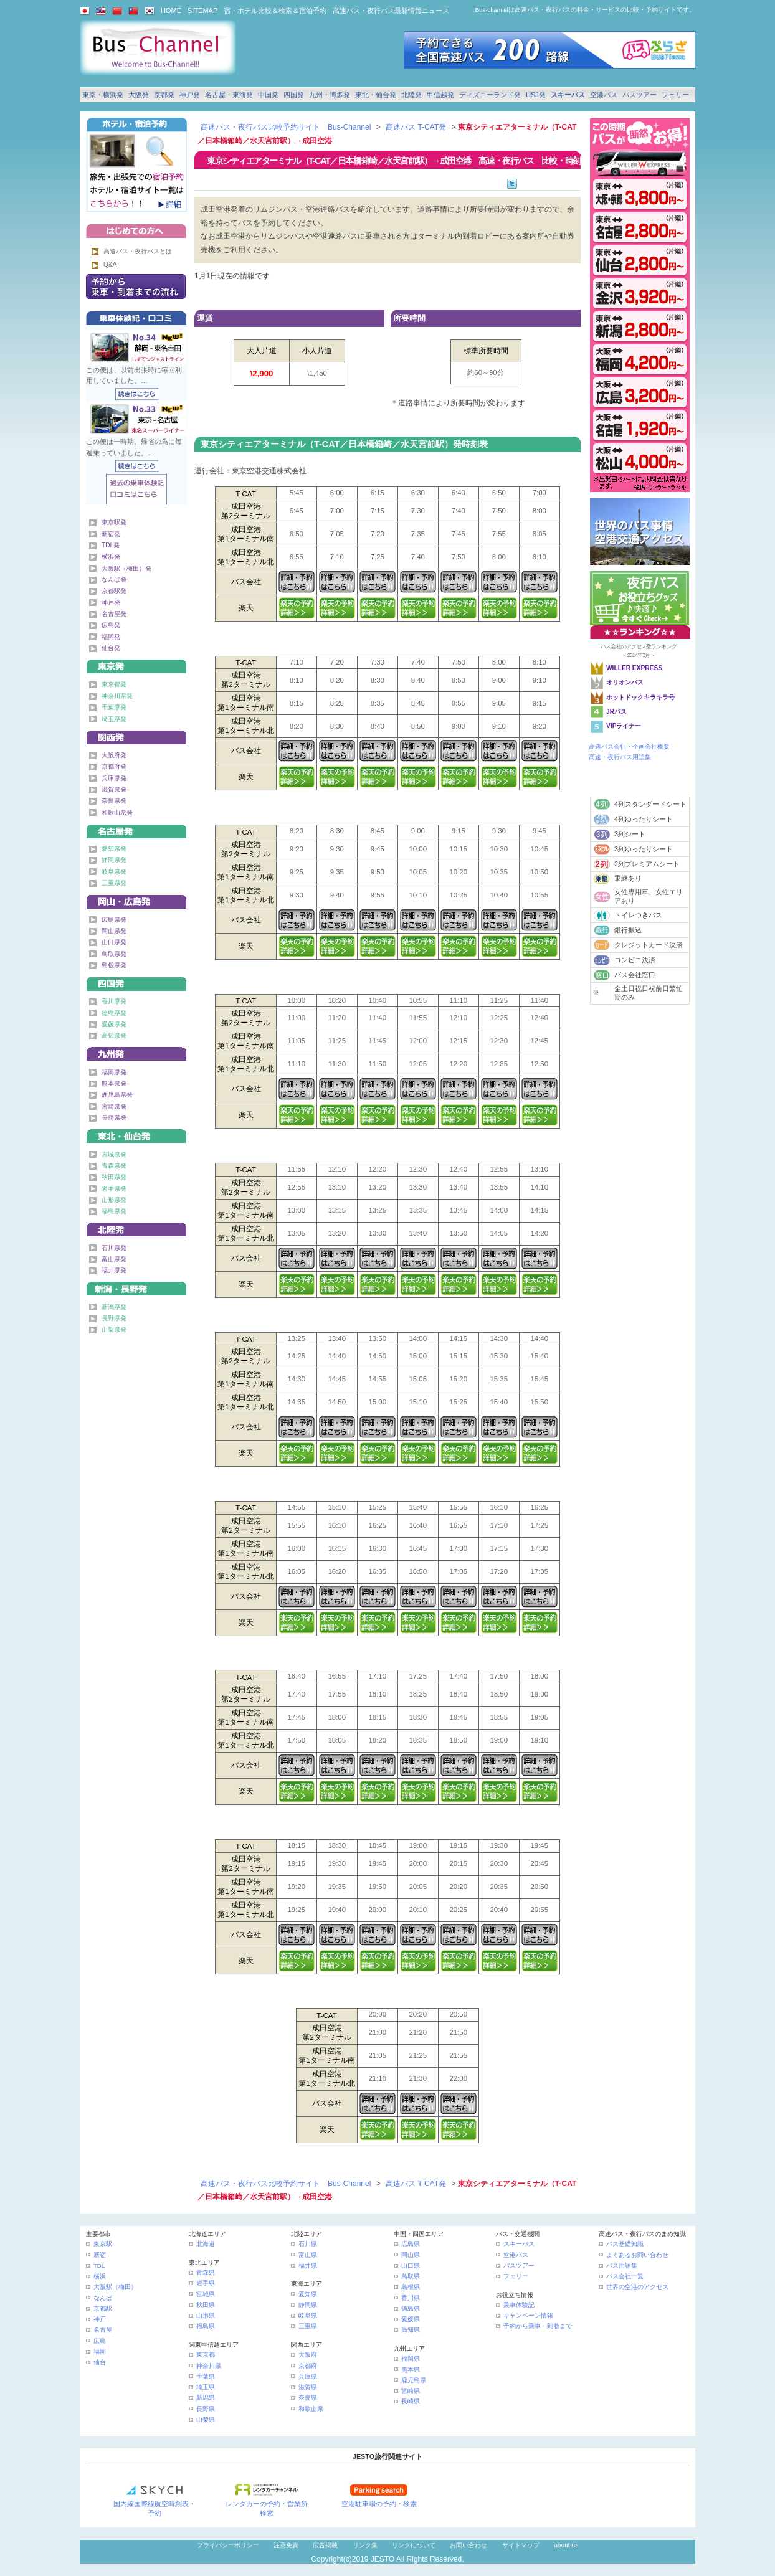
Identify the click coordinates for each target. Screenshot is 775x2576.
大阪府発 (114, 755)
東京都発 (114, 684)
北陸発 (411, 94)
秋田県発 (114, 1176)
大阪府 (307, 2354)
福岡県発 (114, 1072)
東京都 (205, 2354)
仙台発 (111, 648)
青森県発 (114, 1165)
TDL (99, 2265)
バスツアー (639, 94)
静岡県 (307, 2304)
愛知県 (307, 2294)
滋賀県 (307, 2387)
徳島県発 (114, 1013)
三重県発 (114, 882)
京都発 (164, 94)
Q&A (110, 264)
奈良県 (307, 2397)
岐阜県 (307, 2315)
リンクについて (413, 2545)
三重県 (307, 2326)
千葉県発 (114, 707)
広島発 (111, 625)
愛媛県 (410, 2319)
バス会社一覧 (625, 2276)
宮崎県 (410, 2390)
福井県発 (114, 1270)
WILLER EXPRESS (634, 668)
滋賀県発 (114, 789)
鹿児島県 (413, 2380)
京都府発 (114, 766)
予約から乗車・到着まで (537, 2326)
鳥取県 (410, 2276)
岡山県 (410, 2255)
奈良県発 (114, 800)
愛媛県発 (114, 1024)
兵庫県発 (114, 778)
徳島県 (410, 2308)
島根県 (410, 2286)
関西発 (136, 735)
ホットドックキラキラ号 (641, 697)
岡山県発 (114, 930)
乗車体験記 (519, 2304)
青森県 (205, 2272)
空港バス (603, 94)
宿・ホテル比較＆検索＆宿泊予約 (275, 10)
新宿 (99, 2255)
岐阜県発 (114, 871)
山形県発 (114, 1199)
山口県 (410, 2265)
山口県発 (114, 942)
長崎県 (410, 2401)
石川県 (307, 2243)
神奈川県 (208, 2365)
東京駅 (102, 2243)
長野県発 (114, 1318)
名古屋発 (114, 613)
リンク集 (365, 2545)
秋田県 (205, 2304)
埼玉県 (205, 2387)
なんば (102, 2297)
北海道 (205, 2243)
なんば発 (114, 579)
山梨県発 (114, 1329)
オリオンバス (625, 682)
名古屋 (102, 2329)
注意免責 (285, 2545)
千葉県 (205, 2376)
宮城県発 (114, 1154)
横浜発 (111, 556)
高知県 (410, 2329)
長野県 (205, 2408)
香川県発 (114, 1001)
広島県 (410, 2243)
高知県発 (114, 1035)
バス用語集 (621, 2265)
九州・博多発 (329, 94)
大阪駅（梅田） (115, 2286)
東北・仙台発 (375, 94)
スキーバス (568, 94)
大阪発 (138, 94)
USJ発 (536, 94)
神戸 (99, 2319)
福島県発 (114, 1211)
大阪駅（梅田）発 (126, 568)
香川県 (410, 2297)
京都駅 (102, 2308)
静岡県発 (114, 859)
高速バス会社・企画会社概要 (629, 746)
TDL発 (111, 545)
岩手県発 (114, 1188)
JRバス (616, 711)
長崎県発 (114, 1117)
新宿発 (111, 534)
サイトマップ (521, 2545)
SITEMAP (202, 10)
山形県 (205, 2315)
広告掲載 (325, 2545)
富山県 (307, 2255)
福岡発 (111, 636)
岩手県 (205, 2283)
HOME (171, 10)
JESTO (382, 2559)
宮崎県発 (114, 1106)
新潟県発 (114, 1307)
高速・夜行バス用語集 (620, 757)
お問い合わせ (468, 2545)
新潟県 (205, 2397)
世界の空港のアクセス (637, 2286)
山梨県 (205, 2419)
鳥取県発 (114, 953)
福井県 (307, 2265)
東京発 (136, 664)
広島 (99, 2340)
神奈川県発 (117, 696)
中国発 (268, 94)
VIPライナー (623, 725)
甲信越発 (440, 94)
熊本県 (410, 2369)
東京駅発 (114, 522)
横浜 (99, 2276)
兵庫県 (307, 2376)
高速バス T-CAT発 (416, 127)
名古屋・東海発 (229, 94)
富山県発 (114, 1259)
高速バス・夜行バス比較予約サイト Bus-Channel (286, 127)
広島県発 (114, 919)
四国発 (293, 94)
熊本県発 (114, 1083)
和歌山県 (310, 2408)
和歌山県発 (117, 812)
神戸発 (189, 94)
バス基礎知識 (625, 2243)
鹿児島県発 (117, 1094)
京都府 (307, 2365)
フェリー (675, 94)
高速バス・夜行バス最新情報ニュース (391, 10)
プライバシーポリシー (228, 2545)
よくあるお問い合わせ (637, 2255)
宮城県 (205, 2294)
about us (566, 2545)
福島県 (205, 2326)
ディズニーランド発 (490, 94)
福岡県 (410, 2358)
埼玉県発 (114, 719)
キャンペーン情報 (528, 2315)
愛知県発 (114, 848)
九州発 (136, 1052)
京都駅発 (114, 590)
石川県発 (114, 1247)
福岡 (99, 2351)
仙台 (99, 2362)
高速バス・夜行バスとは (137, 251)
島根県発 (114, 965)
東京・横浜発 (102, 94)
